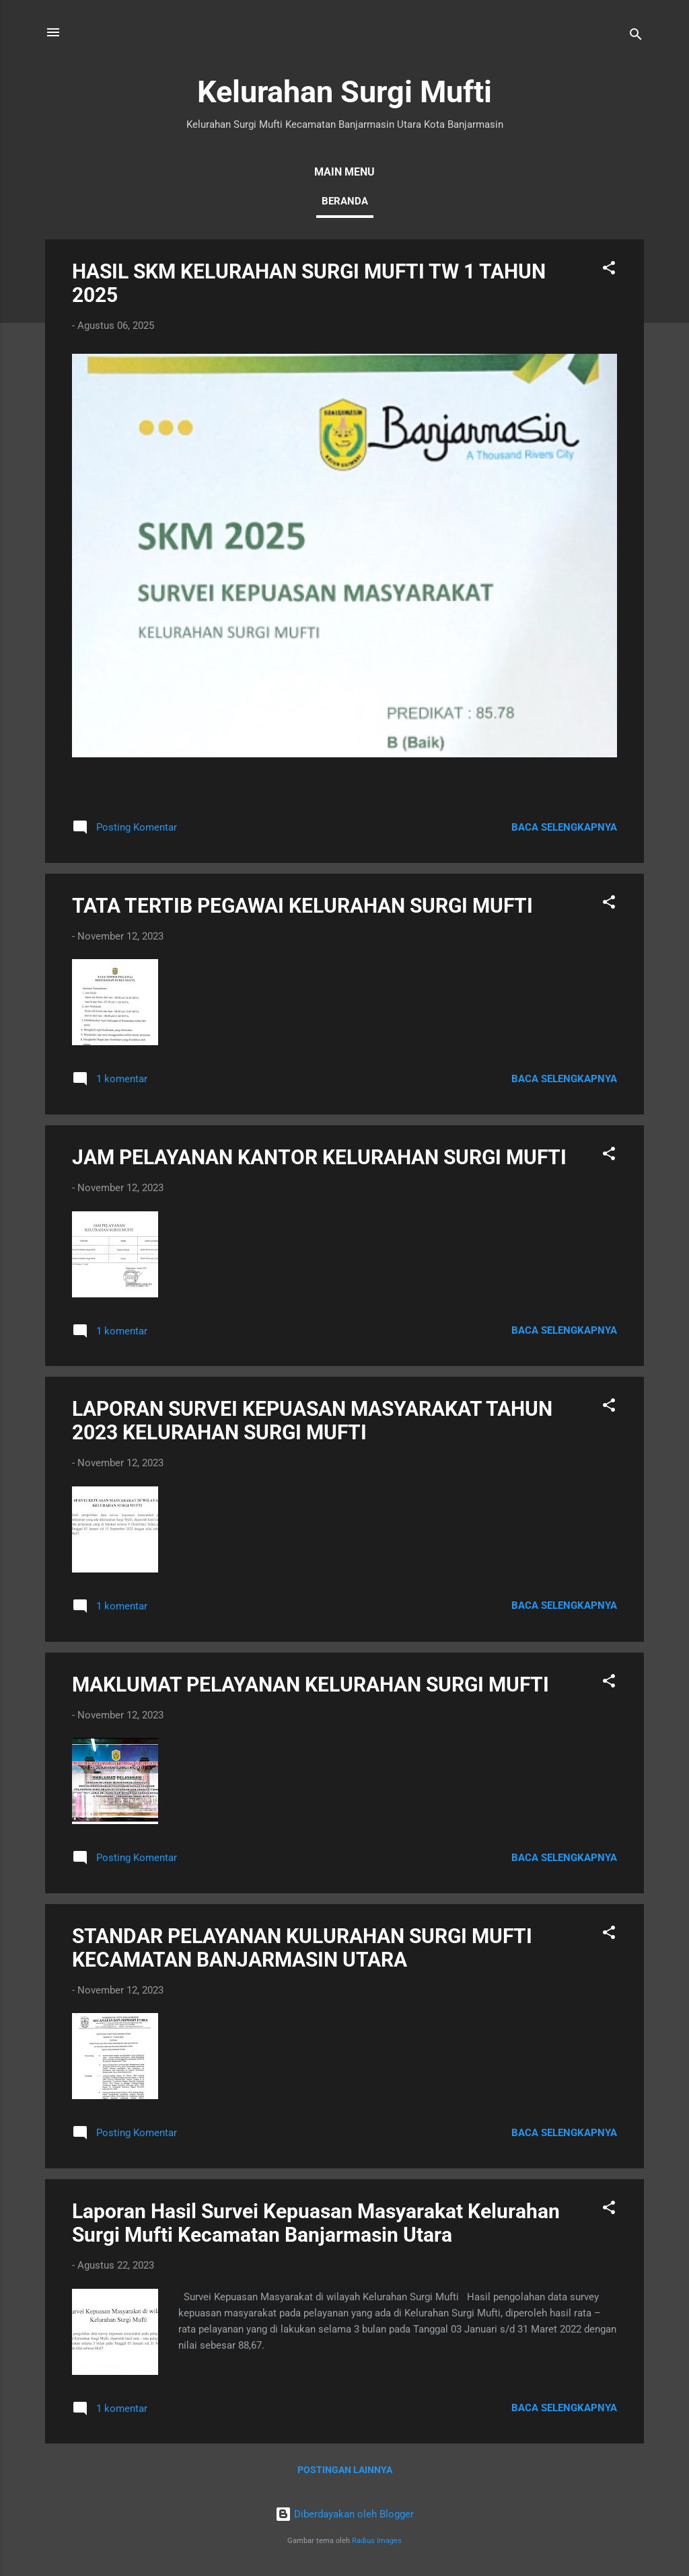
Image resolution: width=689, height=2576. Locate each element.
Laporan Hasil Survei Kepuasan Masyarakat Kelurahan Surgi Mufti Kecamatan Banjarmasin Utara (316, 2222)
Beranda (345, 201)
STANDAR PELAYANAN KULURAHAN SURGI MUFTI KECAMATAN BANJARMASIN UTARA (302, 1947)
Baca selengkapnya (564, 827)
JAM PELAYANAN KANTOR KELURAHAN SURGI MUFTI (319, 1157)
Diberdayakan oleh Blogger (344, 2514)
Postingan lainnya (344, 2469)
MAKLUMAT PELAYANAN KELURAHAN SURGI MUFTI (310, 1684)
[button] (609, 270)
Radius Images (377, 2540)
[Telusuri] (636, 36)
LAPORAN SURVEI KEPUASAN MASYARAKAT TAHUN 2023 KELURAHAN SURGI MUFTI (312, 1420)
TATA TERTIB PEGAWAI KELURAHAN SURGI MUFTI (302, 905)
